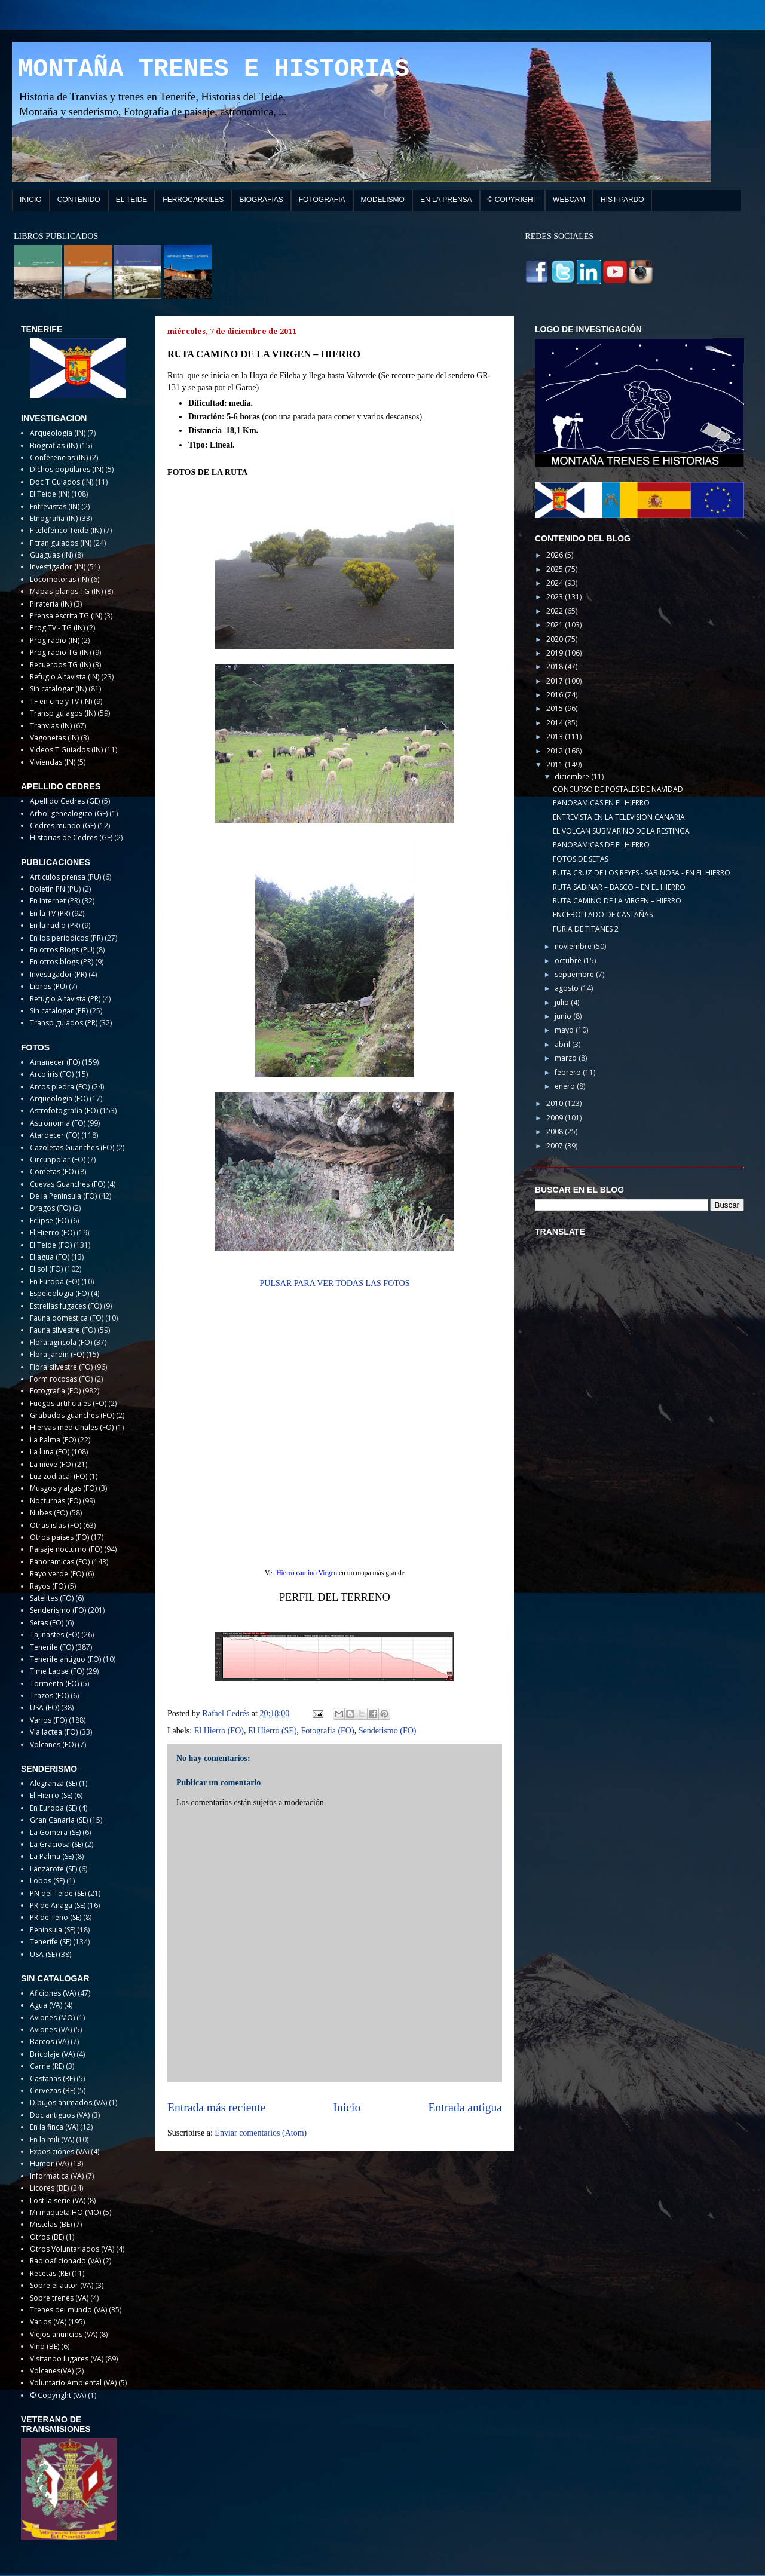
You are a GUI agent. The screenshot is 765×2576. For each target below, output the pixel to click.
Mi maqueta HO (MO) (65, 2212)
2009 (555, 1118)
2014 (555, 723)
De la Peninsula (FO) (63, 1196)
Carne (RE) (47, 2066)
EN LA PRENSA (446, 199)
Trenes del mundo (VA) (68, 2310)
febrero (569, 1072)
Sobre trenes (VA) (59, 2298)
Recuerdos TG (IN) (60, 665)
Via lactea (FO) (54, 1732)
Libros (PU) (48, 986)
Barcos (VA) (49, 2041)
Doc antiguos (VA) (60, 2115)
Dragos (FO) (50, 1208)
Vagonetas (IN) (54, 738)
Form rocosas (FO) (61, 1379)
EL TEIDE (132, 199)
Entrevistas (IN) (54, 506)
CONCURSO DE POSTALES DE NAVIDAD (618, 789)
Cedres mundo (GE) (63, 825)
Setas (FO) (46, 1623)
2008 (555, 1131)
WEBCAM (569, 199)
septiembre (575, 974)
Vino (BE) (44, 2346)
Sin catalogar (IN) (58, 689)
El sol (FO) (46, 1269)
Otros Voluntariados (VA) (72, 2249)
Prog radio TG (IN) (60, 652)
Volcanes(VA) (52, 2371)
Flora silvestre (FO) (61, 1367)
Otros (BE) (47, 2237)
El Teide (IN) (49, 494)
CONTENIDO (78, 199)
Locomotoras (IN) (59, 579)
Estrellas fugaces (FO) (66, 1306)
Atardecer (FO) (54, 1135)
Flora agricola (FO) (61, 1342)
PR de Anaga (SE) (57, 1905)
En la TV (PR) (50, 913)
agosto (567, 988)
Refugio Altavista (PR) (65, 999)
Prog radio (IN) (54, 640)
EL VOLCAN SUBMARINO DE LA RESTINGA (621, 831)
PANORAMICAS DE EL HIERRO (601, 845)
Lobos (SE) (47, 1881)
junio (564, 1016)
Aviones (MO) (52, 2018)
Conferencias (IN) (59, 457)
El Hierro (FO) (219, 1730)
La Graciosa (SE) (56, 1844)
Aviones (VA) (51, 2029)
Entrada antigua (466, 2107)
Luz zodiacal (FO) (58, 1476)
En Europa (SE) (53, 1808)
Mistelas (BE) (51, 2224)
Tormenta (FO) (54, 1683)
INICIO (31, 199)
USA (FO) (44, 1707)
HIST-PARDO (622, 199)
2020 (555, 639)
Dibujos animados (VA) (68, 2102)
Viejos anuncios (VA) (63, 2334)
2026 (555, 555)
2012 (555, 751)
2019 (555, 653)
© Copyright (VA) (58, 2395)
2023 (555, 597)
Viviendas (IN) (52, 762)
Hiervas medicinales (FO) (72, 1427)
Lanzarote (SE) (53, 1869)
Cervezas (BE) (52, 2090)
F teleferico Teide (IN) (66, 530)
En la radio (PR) (55, 925)
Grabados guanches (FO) (72, 1415)
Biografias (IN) (54, 445)
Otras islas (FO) (55, 1525)
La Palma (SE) (52, 1856)
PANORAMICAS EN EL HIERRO (601, 803)
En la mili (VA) (52, 2139)
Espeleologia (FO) (59, 1293)
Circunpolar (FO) (57, 1159)
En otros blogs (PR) (61, 962)
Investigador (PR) (58, 974)
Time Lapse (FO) (57, 1671)
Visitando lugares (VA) (66, 2359)
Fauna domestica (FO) (66, 1318)
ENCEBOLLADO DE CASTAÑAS (603, 914)
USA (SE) (43, 1954)
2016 (555, 695)
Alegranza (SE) (53, 1783)
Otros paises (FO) (59, 1537)
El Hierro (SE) (272, 1730)
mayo (565, 1030)
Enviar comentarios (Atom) (261, 2132)
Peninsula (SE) (52, 1930)
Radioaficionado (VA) (65, 2261)
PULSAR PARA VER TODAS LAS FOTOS (335, 1283)
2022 (555, 611)
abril (563, 1044)
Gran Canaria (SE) (59, 1820)
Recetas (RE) (50, 2273)
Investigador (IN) (57, 567)
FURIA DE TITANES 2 (586, 929)
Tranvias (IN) (51, 726)
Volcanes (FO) (53, 1744)
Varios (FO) (48, 1720)
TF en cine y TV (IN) (61, 701)
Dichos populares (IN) (66, 469)
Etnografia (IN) (54, 518)
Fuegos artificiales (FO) (68, 1403)
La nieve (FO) (51, 1464)
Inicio (347, 2107)
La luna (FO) (49, 1452)
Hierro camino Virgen (306, 1573)
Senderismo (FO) (388, 1730)
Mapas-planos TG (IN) (66, 591)
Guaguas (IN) (51, 555)
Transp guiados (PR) (63, 1023)
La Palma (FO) (53, 1440)
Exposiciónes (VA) (59, 2151)
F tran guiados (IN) (60, 543)
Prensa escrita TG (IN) (66, 616)
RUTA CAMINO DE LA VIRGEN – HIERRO (617, 901)
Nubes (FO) (49, 1513)
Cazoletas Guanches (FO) (72, 1147)
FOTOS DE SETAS (580, 859)
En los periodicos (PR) (66, 938)
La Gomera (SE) (55, 1832)
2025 (555, 569)
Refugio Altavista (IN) (64, 677)
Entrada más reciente (216, 2107)
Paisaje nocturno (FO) (66, 1549)
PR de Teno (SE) (55, 1917)
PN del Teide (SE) (58, 1893)
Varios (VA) (48, 2322)
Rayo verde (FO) (57, 1574)
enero (566, 1086)
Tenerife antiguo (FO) (65, 1659)
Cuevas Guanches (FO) (67, 1184)
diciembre (573, 776)
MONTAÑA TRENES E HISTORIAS (213, 69)
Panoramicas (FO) (60, 1562)
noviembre (574, 946)
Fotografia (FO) (327, 1730)
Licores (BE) (49, 2188)
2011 (555, 764)
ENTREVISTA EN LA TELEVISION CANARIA (619, 817)
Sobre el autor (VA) (61, 2285)
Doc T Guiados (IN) (61, 482)
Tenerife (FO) (52, 1647)
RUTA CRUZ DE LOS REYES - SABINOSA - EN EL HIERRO (641, 873)
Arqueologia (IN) (57, 433)
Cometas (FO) (53, 1171)
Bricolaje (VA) (52, 2054)
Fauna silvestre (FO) (63, 1330)
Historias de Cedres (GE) (71, 837)
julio (563, 1002)
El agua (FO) (49, 1257)
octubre (569, 960)
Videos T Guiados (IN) (66, 750)
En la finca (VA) (54, 2127)
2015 (555, 708)
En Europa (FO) (54, 1281)
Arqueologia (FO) (59, 1099)
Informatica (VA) (57, 2176)
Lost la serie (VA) (57, 2200)
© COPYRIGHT (513, 199)
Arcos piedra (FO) (60, 1087)
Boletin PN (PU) (55, 889)
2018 (555, 666)
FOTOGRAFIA (322, 199)
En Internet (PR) (55, 901)
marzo (567, 1058)
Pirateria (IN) (51, 604)
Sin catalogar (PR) (59, 1011)
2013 (555, 736)
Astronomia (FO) (57, 1123)
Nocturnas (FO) (55, 1501)
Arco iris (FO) (52, 1074)
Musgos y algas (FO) (63, 1488)
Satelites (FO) (52, 1598)
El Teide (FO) (51, 1245)
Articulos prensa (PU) (65, 877)
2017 (555, 681)
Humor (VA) (49, 2163)
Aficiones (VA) (53, 1993)
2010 (555, 1103)
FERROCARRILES (193, 199)
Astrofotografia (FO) (64, 1110)
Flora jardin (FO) (57, 1354)
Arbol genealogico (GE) (69, 813)
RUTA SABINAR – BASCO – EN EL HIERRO (619, 887)
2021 (555, 625)
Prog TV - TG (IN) (57, 628)
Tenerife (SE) (50, 1942)
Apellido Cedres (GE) (65, 801)
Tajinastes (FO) (54, 1634)
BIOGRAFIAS (261, 199)
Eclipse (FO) (49, 1220)
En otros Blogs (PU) (62, 950)
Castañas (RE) (52, 2078)
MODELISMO (383, 199)
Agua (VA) (46, 2005)
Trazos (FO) (49, 1695)
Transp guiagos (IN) (63, 713)
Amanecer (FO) (55, 1062)
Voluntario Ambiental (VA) (73, 2383)
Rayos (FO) (48, 1586)
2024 (555, 583)
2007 (555, 1146)
